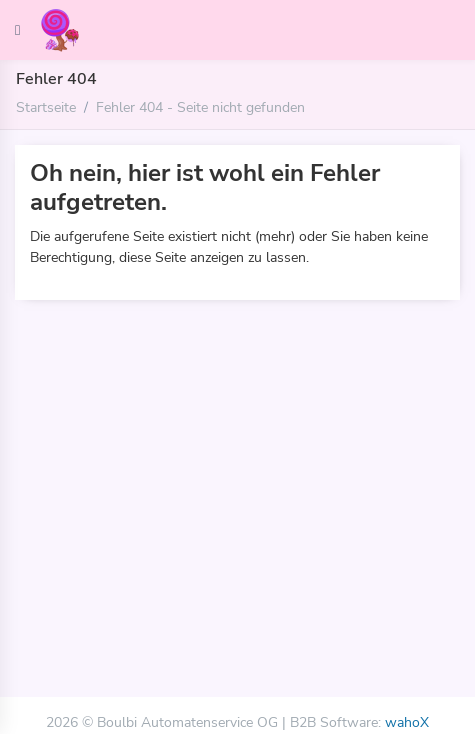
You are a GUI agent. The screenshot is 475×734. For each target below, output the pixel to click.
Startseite (46, 107)
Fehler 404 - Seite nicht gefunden (200, 107)
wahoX (407, 722)
